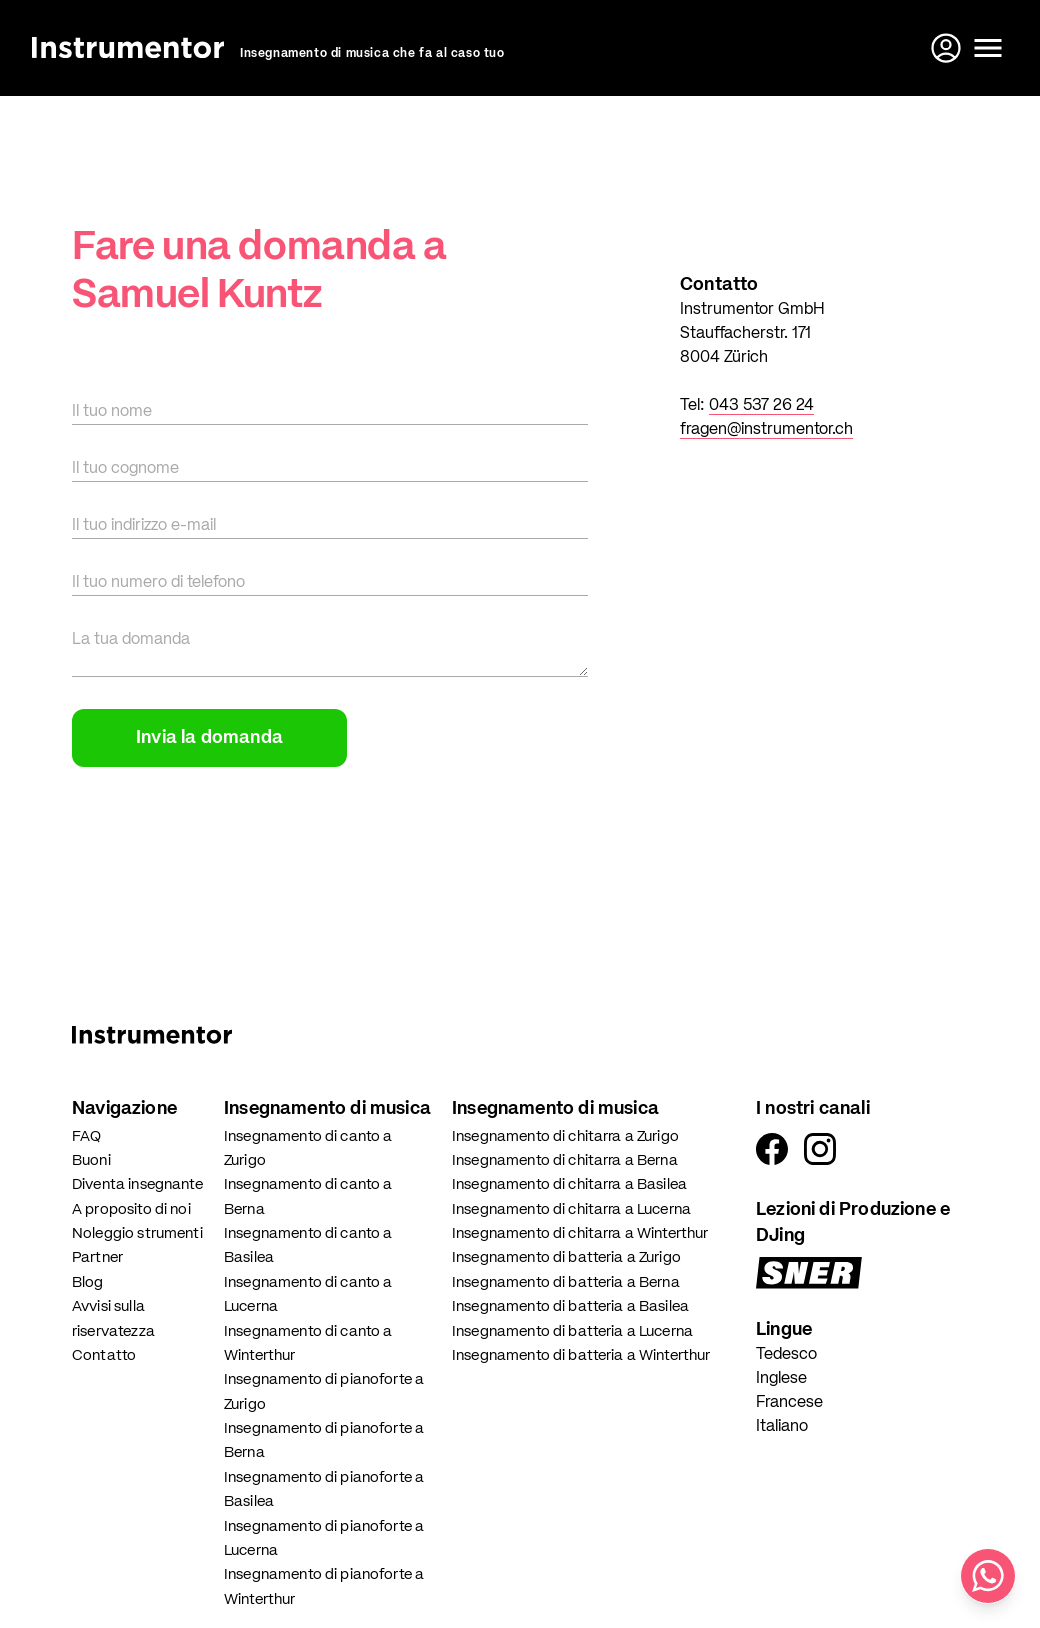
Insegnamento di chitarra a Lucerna (571, 1209)
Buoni (91, 1160)
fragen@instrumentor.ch (766, 430)
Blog (88, 1282)
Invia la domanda (209, 738)
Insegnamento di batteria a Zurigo (566, 1257)
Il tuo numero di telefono (158, 583)
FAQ (86, 1136)
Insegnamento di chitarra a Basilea (569, 1184)
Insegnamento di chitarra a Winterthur (580, 1233)
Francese (789, 1403)
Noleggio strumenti (137, 1233)
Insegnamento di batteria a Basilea (570, 1306)
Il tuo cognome (125, 469)
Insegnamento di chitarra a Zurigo (565, 1136)
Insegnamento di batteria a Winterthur (581, 1355)
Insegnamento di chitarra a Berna (565, 1160)
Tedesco (786, 1355)
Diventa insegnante (137, 1184)
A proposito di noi (131, 1209)
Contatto (104, 1355)
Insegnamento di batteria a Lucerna (572, 1331)
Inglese (781, 1379)
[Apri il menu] (988, 48)
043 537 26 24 (761, 406)
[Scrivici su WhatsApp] (988, 1576)
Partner (97, 1257)
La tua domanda (131, 640)
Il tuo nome (112, 412)
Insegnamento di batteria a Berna (566, 1282)
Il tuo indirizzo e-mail (144, 526)
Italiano (782, 1427)
